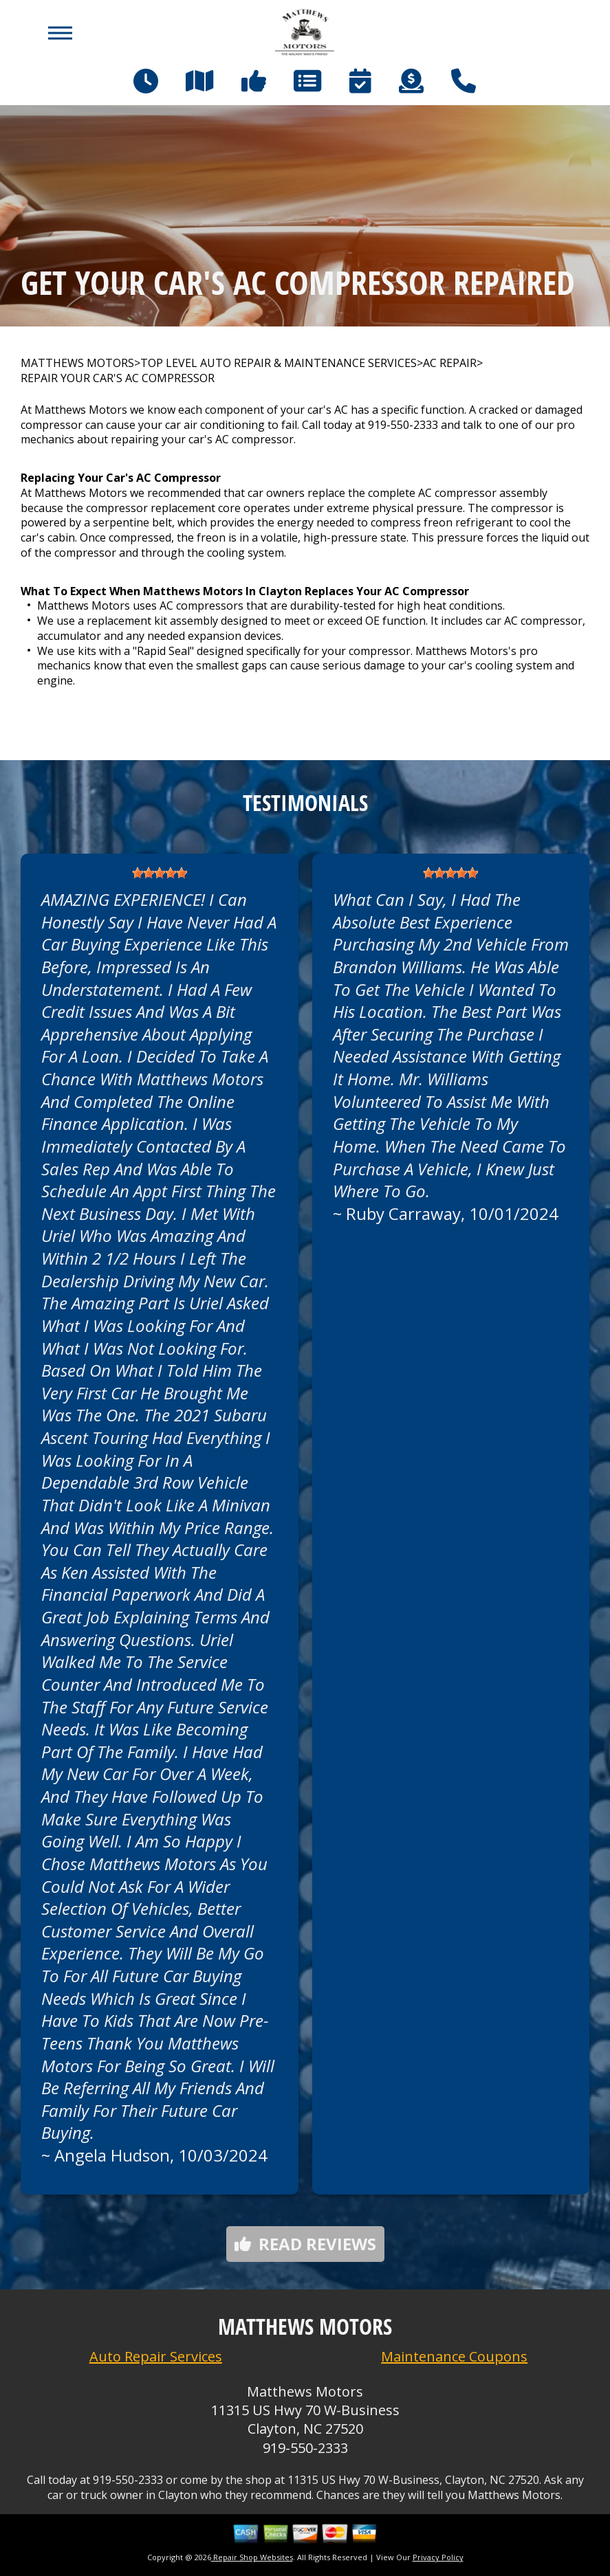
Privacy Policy (438, 2557)
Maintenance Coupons (454, 2356)
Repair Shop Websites (252, 2557)
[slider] (159, 872)
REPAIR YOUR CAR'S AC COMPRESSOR (118, 378)
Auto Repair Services (155, 2356)
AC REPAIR (450, 363)
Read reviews (305, 2243)
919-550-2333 (403, 424)
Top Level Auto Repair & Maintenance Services (278, 363)
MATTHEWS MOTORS (77, 363)
